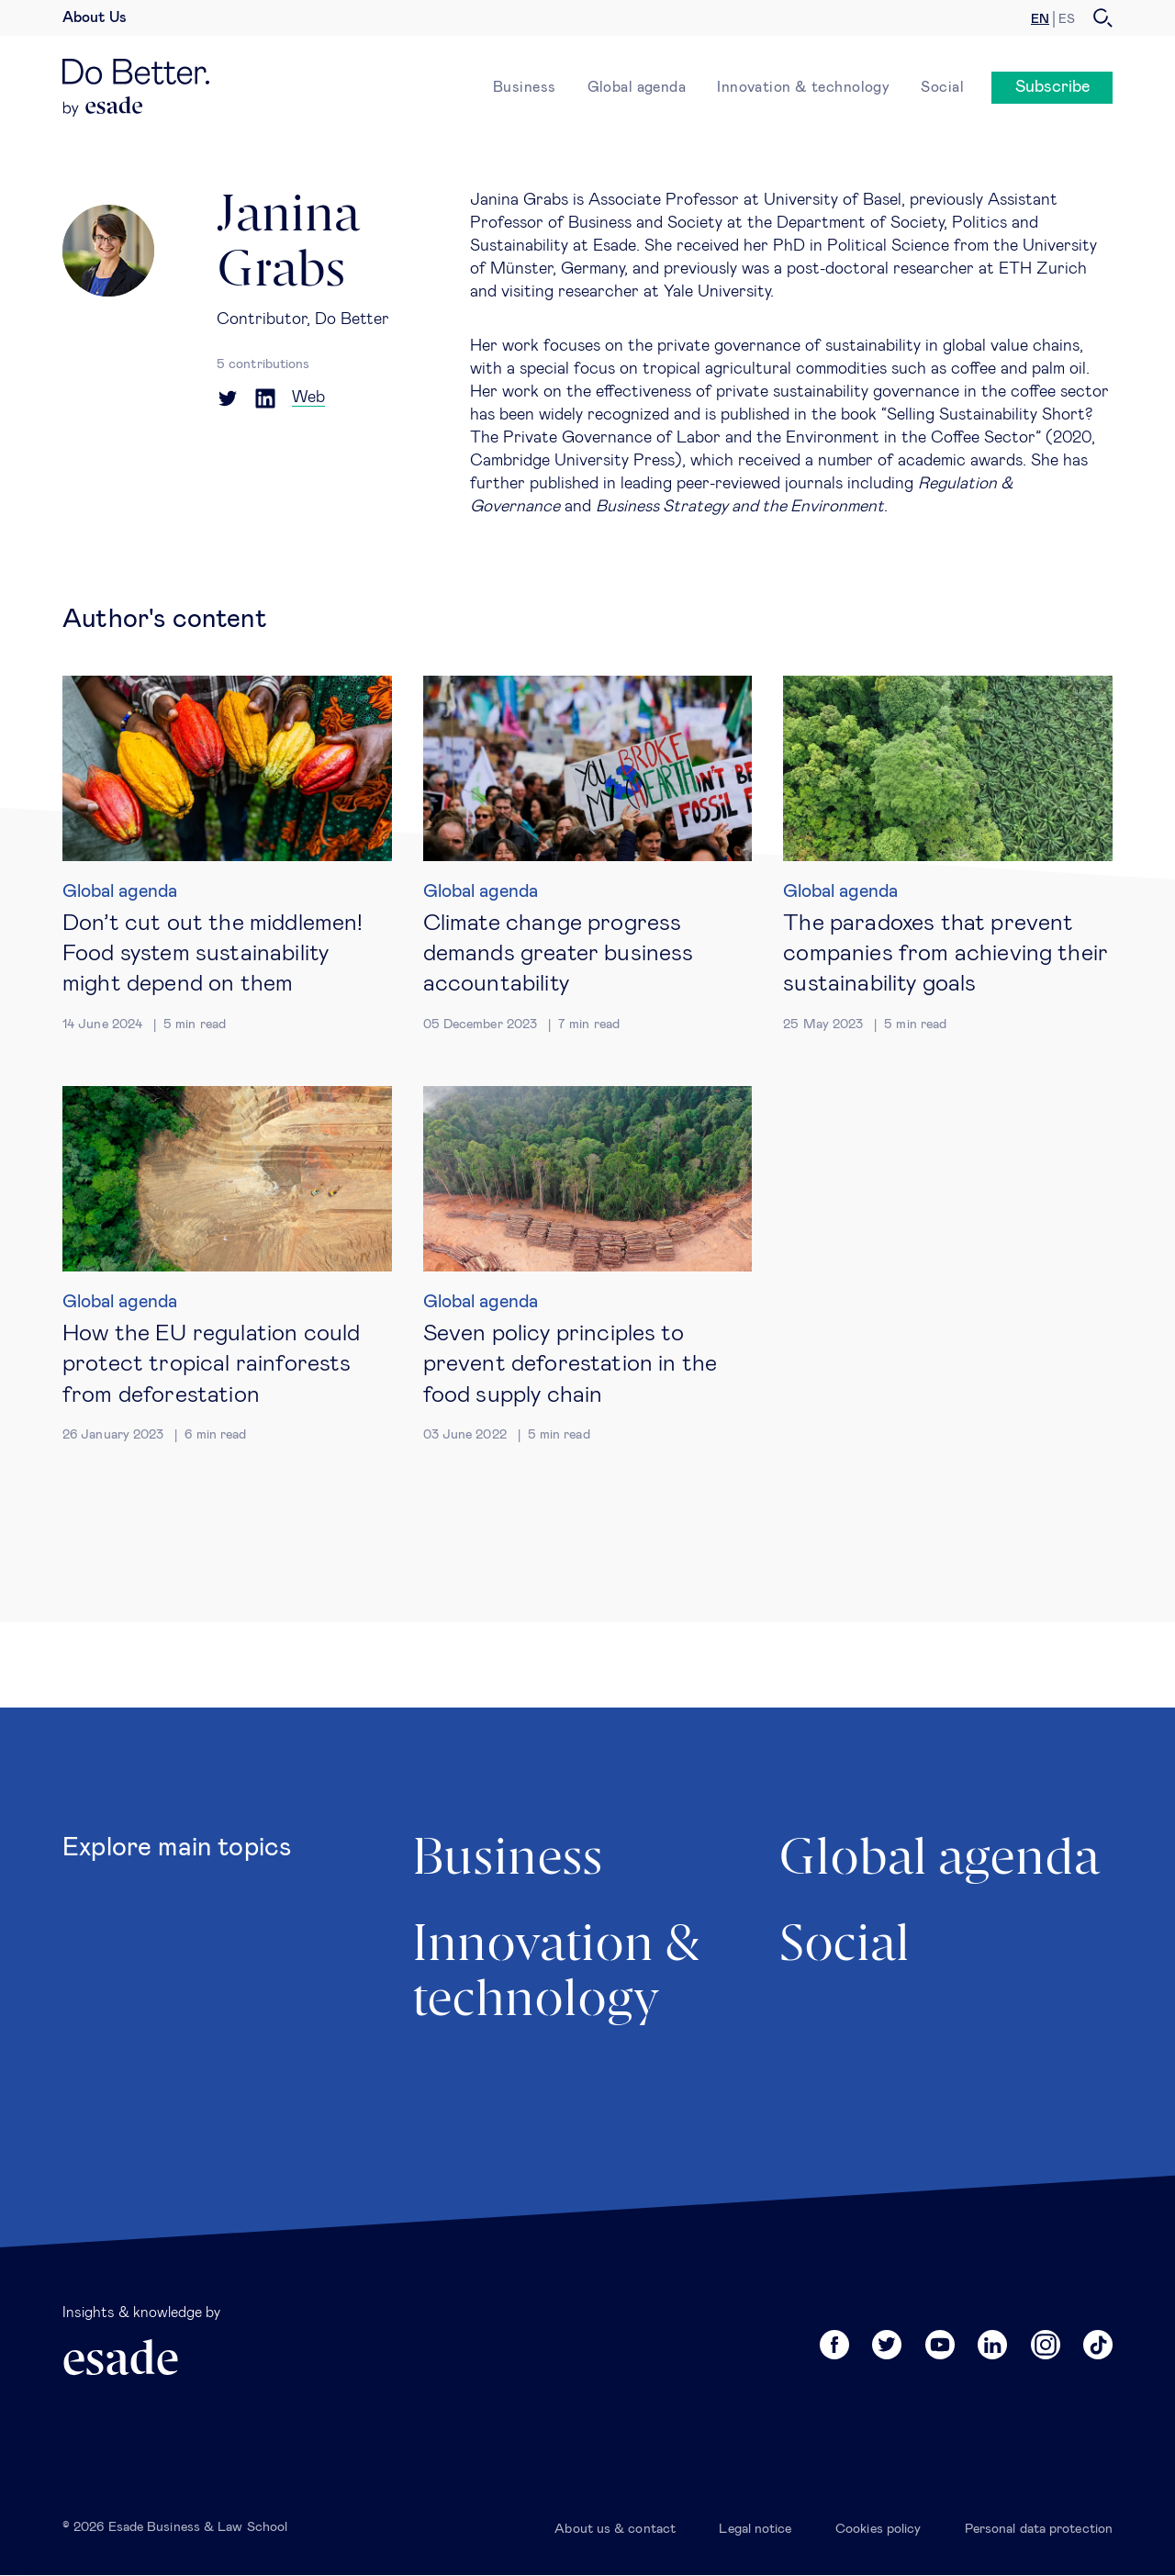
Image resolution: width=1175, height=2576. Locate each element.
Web (308, 397)
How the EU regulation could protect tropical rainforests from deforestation (211, 1364)
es (1066, 19)
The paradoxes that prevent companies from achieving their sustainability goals (945, 954)
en (1040, 19)
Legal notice (755, 2529)
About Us (94, 17)
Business (524, 87)
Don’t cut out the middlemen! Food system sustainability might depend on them (212, 954)
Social (942, 87)
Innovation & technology (803, 87)
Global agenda (637, 87)
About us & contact (615, 2529)
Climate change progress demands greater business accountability (558, 954)
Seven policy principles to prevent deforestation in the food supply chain (570, 1364)
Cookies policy (878, 2529)
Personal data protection (1039, 2529)
